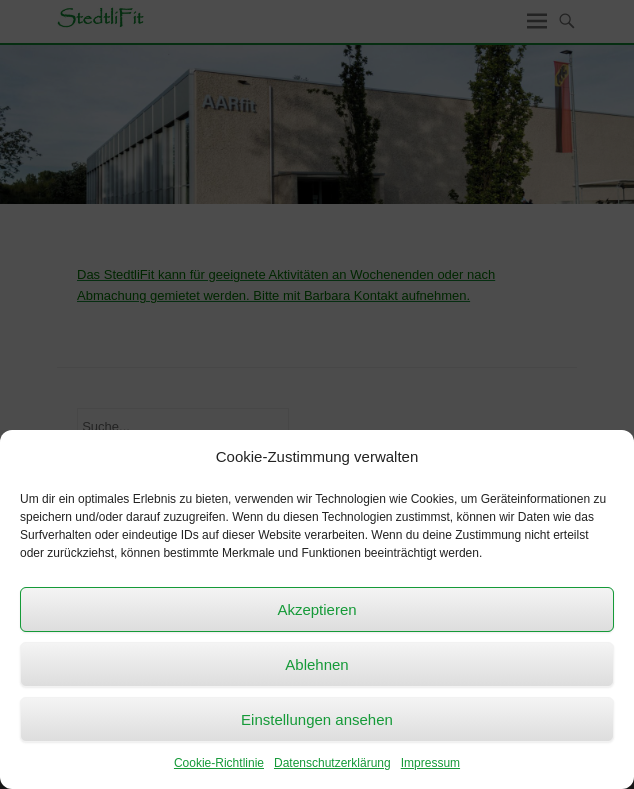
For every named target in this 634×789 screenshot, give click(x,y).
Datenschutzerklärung (332, 763)
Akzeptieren (316, 609)
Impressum (430, 763)
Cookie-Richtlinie (219, 763)
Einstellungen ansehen (317, 719)
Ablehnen (316, 664)
